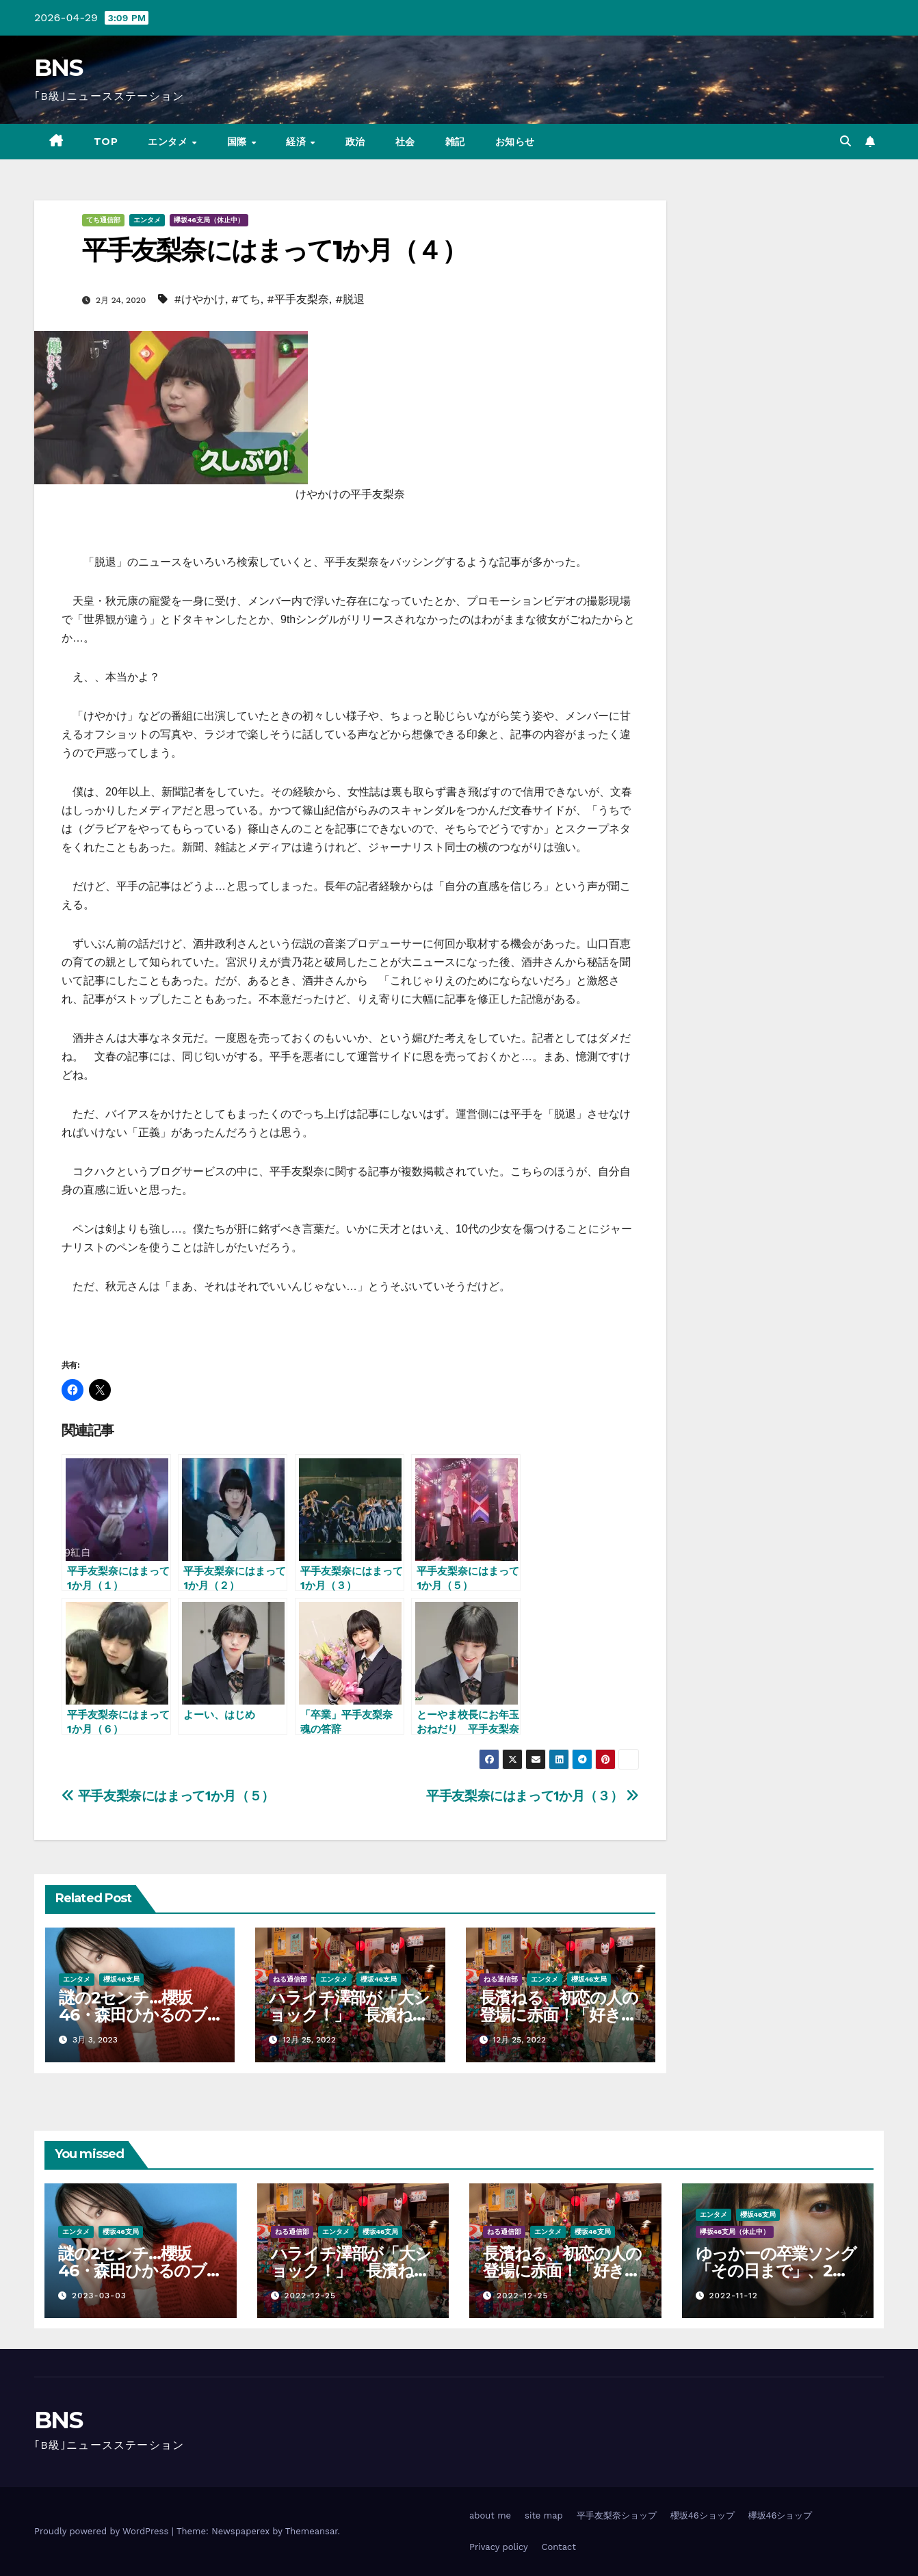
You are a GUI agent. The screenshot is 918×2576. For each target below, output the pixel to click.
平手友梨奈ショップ (617, 2515)
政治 (355, 141)
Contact (559, 2547)
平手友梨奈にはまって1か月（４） (274, 250)
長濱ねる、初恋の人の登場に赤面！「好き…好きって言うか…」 (559, 2015)
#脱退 (350, 299)
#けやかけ (199, 299)
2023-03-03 (99, 2295)
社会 (405, 141)
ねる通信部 (290, 1979)
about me (490, 2515)
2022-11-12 (733, 2295)
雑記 (455, 141)
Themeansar (311, 2531)
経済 (297, 141)
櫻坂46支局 (121, 1979)
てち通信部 (103, 220)
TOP (106, 141)
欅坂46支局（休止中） (209, 220)
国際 (238, 141)
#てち (246, 299)
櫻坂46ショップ (702, 2515)
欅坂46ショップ (780, 2515)
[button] (845, 141)
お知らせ (515, 141)
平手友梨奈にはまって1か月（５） (168, 1796)
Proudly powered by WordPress (103, 2531)
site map (544, 2515)
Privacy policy (498, 2547)
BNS (58, 67)
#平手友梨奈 (298, 299)
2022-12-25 (310, 2295)
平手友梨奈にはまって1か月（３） (532, 1796)
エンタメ (169, 141)
